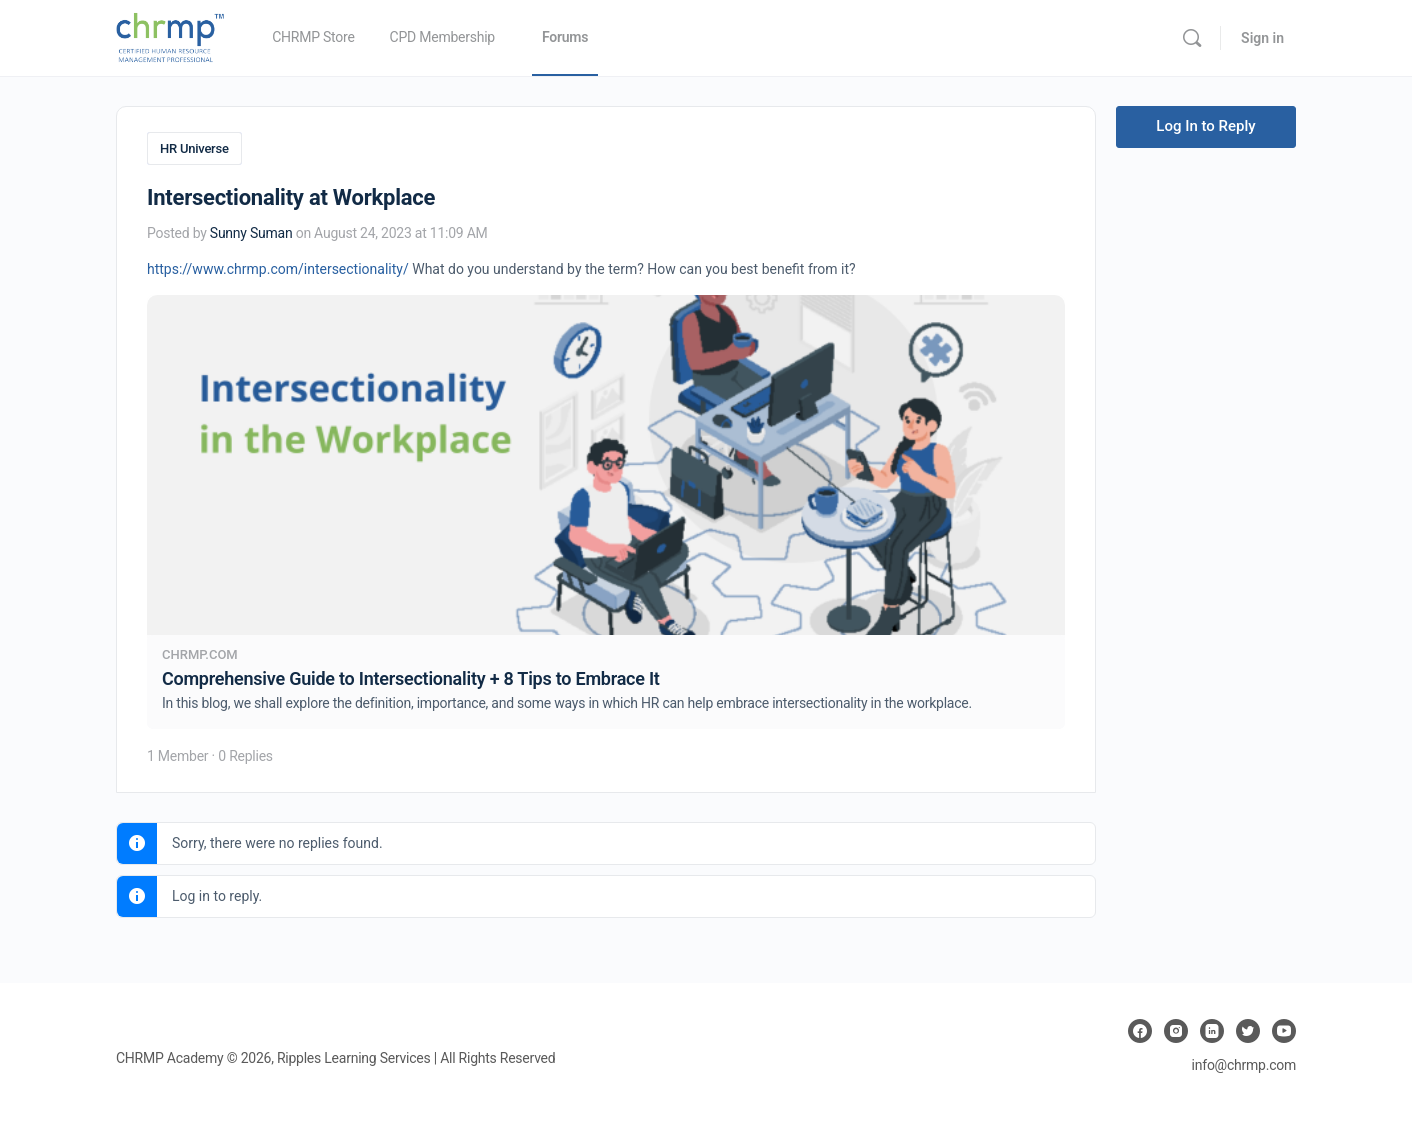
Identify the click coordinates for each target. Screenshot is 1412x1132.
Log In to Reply (1205, 126)
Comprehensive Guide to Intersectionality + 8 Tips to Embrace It (411, 676)
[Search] (1192, 38)
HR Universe (194, 148)
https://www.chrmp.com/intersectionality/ (278, 267)
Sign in (1262, 38)
